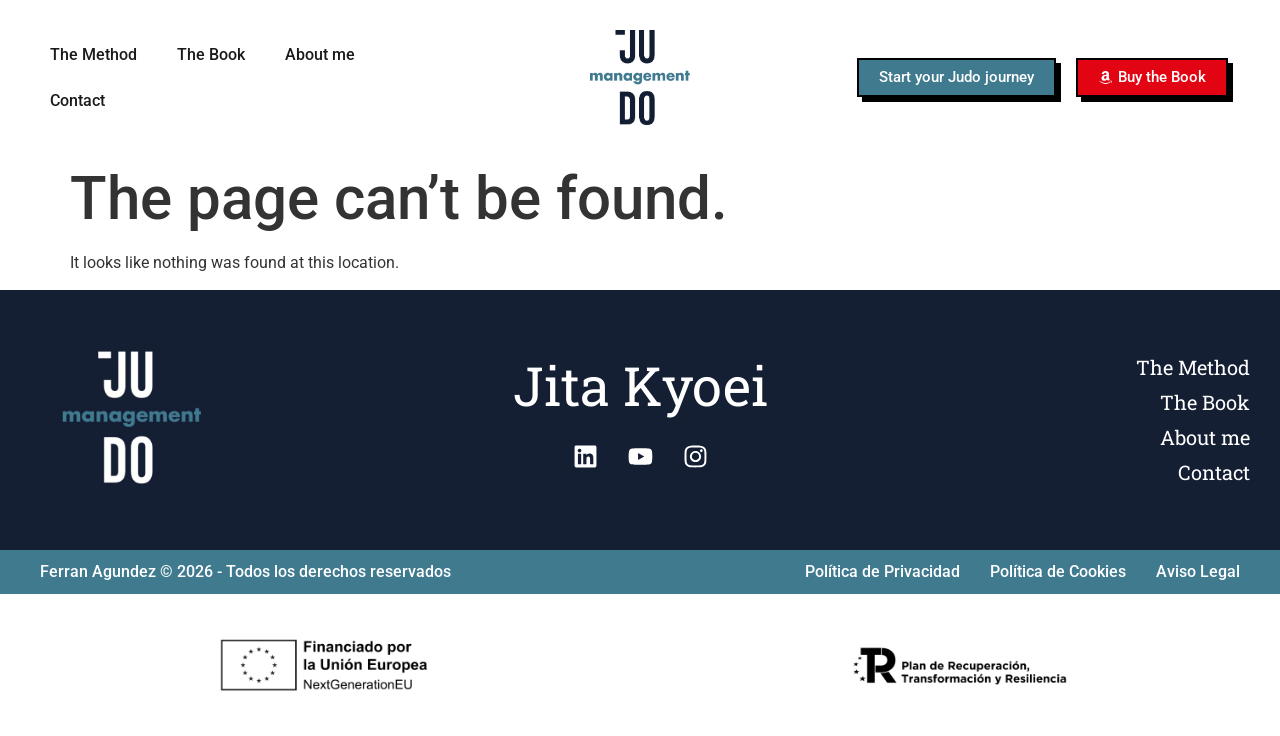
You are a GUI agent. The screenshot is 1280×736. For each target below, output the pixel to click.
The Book (211, 54)
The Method (93, 54)
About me (320, 54)
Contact (77, 100)
